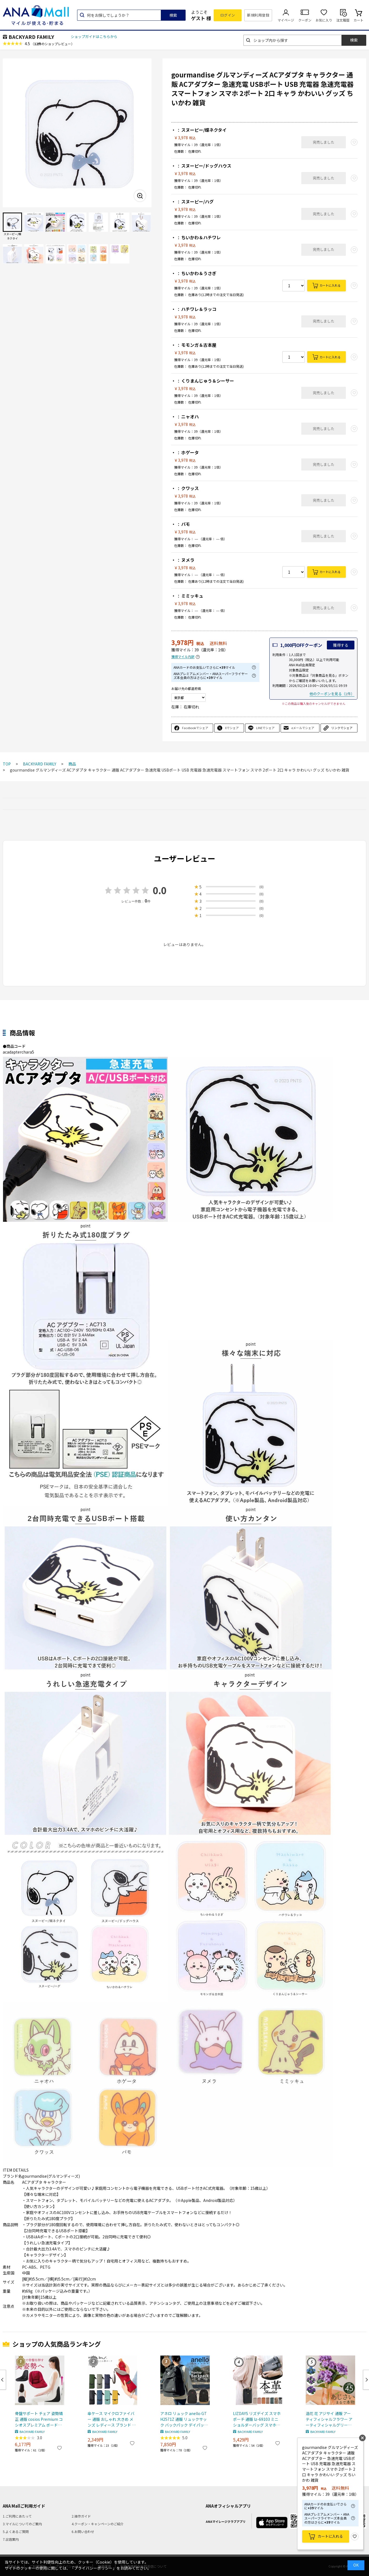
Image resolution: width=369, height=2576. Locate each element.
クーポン (304, 20)
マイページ (286, 20)
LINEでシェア (265, 728)
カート (358, 20)
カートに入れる (330, 285)
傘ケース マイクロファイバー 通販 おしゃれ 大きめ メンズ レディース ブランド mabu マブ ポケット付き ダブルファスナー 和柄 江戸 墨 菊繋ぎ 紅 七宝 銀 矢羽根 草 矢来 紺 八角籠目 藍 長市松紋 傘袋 (112, 2419)
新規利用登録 (258, 15)
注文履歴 (342, 20)
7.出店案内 (11, 2539)
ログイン (227, 15)
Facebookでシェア (195, 728)
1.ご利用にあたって (17, 2516)
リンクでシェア (341, 728)
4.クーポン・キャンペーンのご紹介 (98, 2523)
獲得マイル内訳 (182, 657)
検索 (173, 15)
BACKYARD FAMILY (31, 36)
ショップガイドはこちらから (94, 36)
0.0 (160, 890)
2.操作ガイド (81, 2516)
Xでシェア (232, 728)
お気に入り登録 (355, 2536)
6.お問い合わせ (83, 2531)
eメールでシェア (302, 728)
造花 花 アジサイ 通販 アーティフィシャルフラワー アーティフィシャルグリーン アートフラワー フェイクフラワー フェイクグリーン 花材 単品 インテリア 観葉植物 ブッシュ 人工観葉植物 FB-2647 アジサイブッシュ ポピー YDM (329, 2419)
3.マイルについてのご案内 (22, 2523)
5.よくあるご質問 (16, 2531)
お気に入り (324, 20)
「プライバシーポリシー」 (93, 2568)
